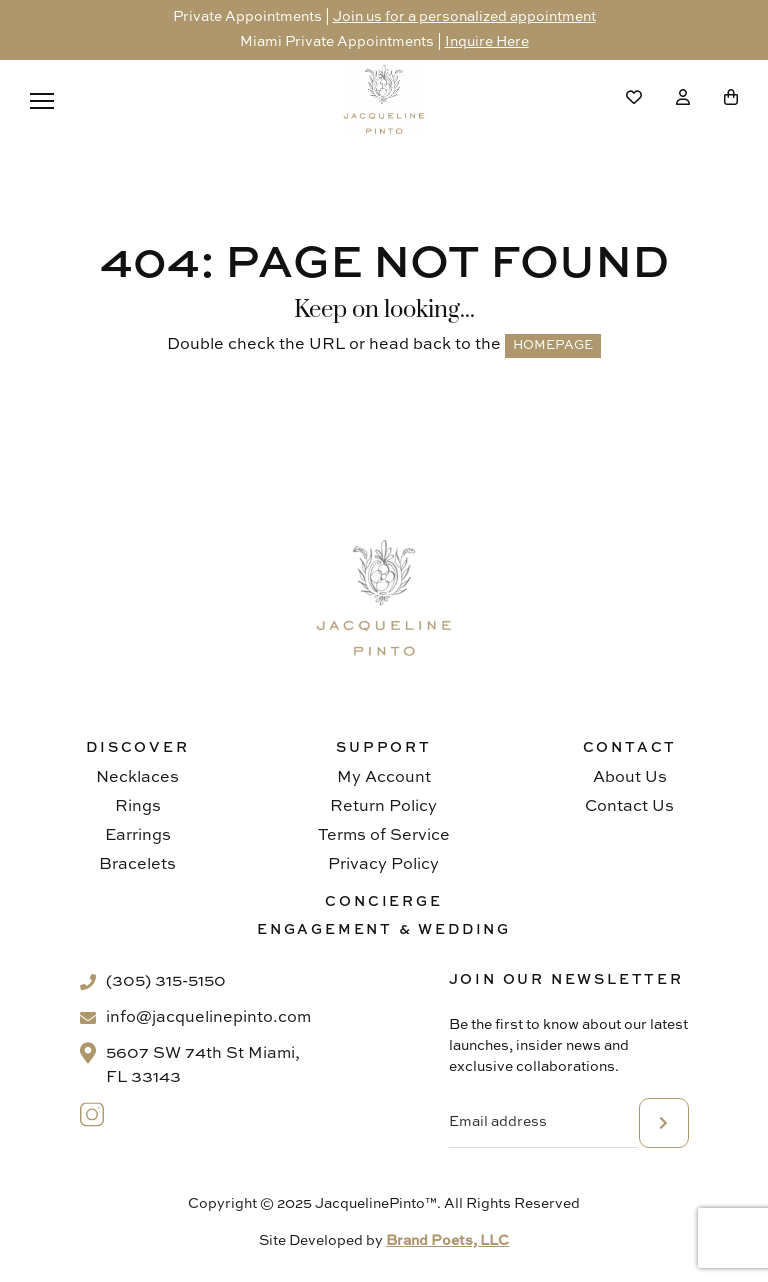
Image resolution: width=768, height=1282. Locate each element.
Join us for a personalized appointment (464, 17)
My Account (384, 778)
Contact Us (629, 807)
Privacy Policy (383, 865)
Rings (138, 807)
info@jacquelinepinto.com (208, 1018)
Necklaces (137, 778)
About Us (630, 778)
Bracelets (137, 865)
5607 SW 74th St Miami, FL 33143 (203, 1066)
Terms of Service (384, 836)
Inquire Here (487, 42)
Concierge (383, 902)
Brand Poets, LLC (447, 1241)
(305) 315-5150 (166, 982)
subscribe (664, 1123)
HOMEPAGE (553, 345)
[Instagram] (92, 1114)
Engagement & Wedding (384, 930)
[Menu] (42, 101)
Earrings (138, 836)
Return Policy (383, 807)
